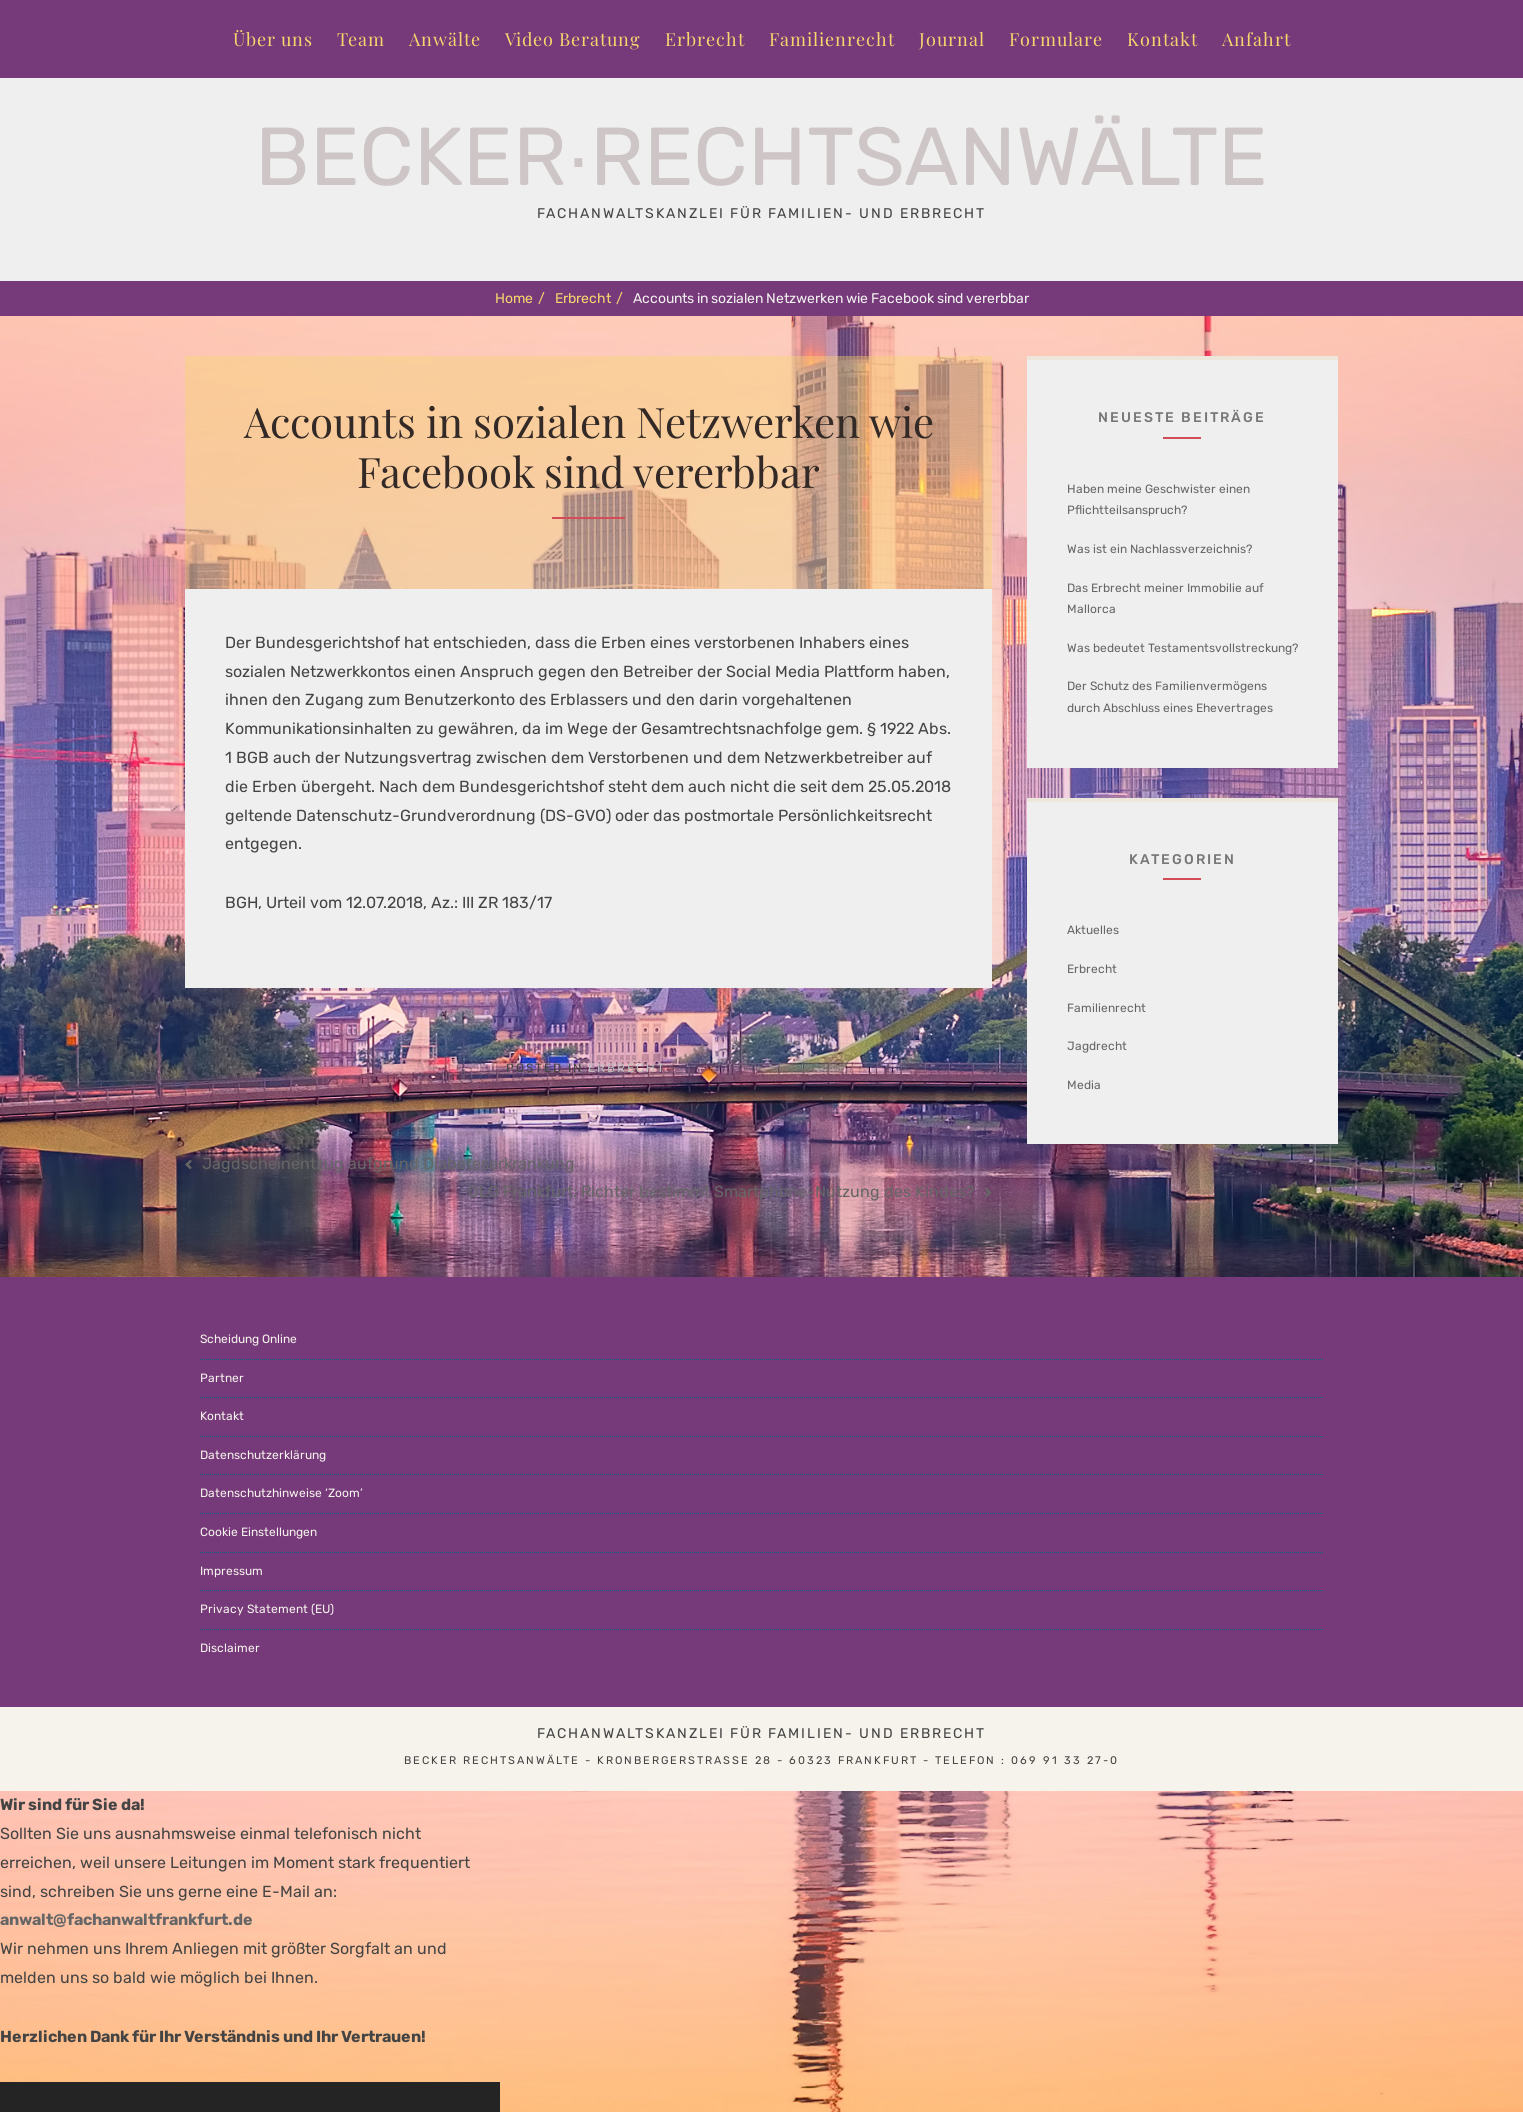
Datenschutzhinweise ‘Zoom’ (281, 1493)
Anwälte (445, 39)
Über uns (273, 39)
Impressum (231, 1571)
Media (1084, 1085)
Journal (952, 39)
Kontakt (1162, 39)
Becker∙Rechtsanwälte (761, 157)
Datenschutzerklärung (263, 1455)
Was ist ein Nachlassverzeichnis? (1159, 549)
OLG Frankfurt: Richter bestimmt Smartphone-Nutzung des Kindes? (721, 1191)
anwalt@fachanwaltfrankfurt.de (126, 1919)
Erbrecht (705, 39)
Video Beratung (573, 39)
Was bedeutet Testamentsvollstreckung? (1182, 648)
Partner (222, 1378)
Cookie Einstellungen (258, 1532)
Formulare (1056, 39)
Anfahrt (1256, 39)
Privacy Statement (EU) (267, 1609)
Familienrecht (832, 39)
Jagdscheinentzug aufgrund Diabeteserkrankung (388, 1163)
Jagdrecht (1097, 1046)
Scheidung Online (248, 1339)
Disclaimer (230, 1648)
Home (520, 298)
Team (361, 39)
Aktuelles (1093, 930)
